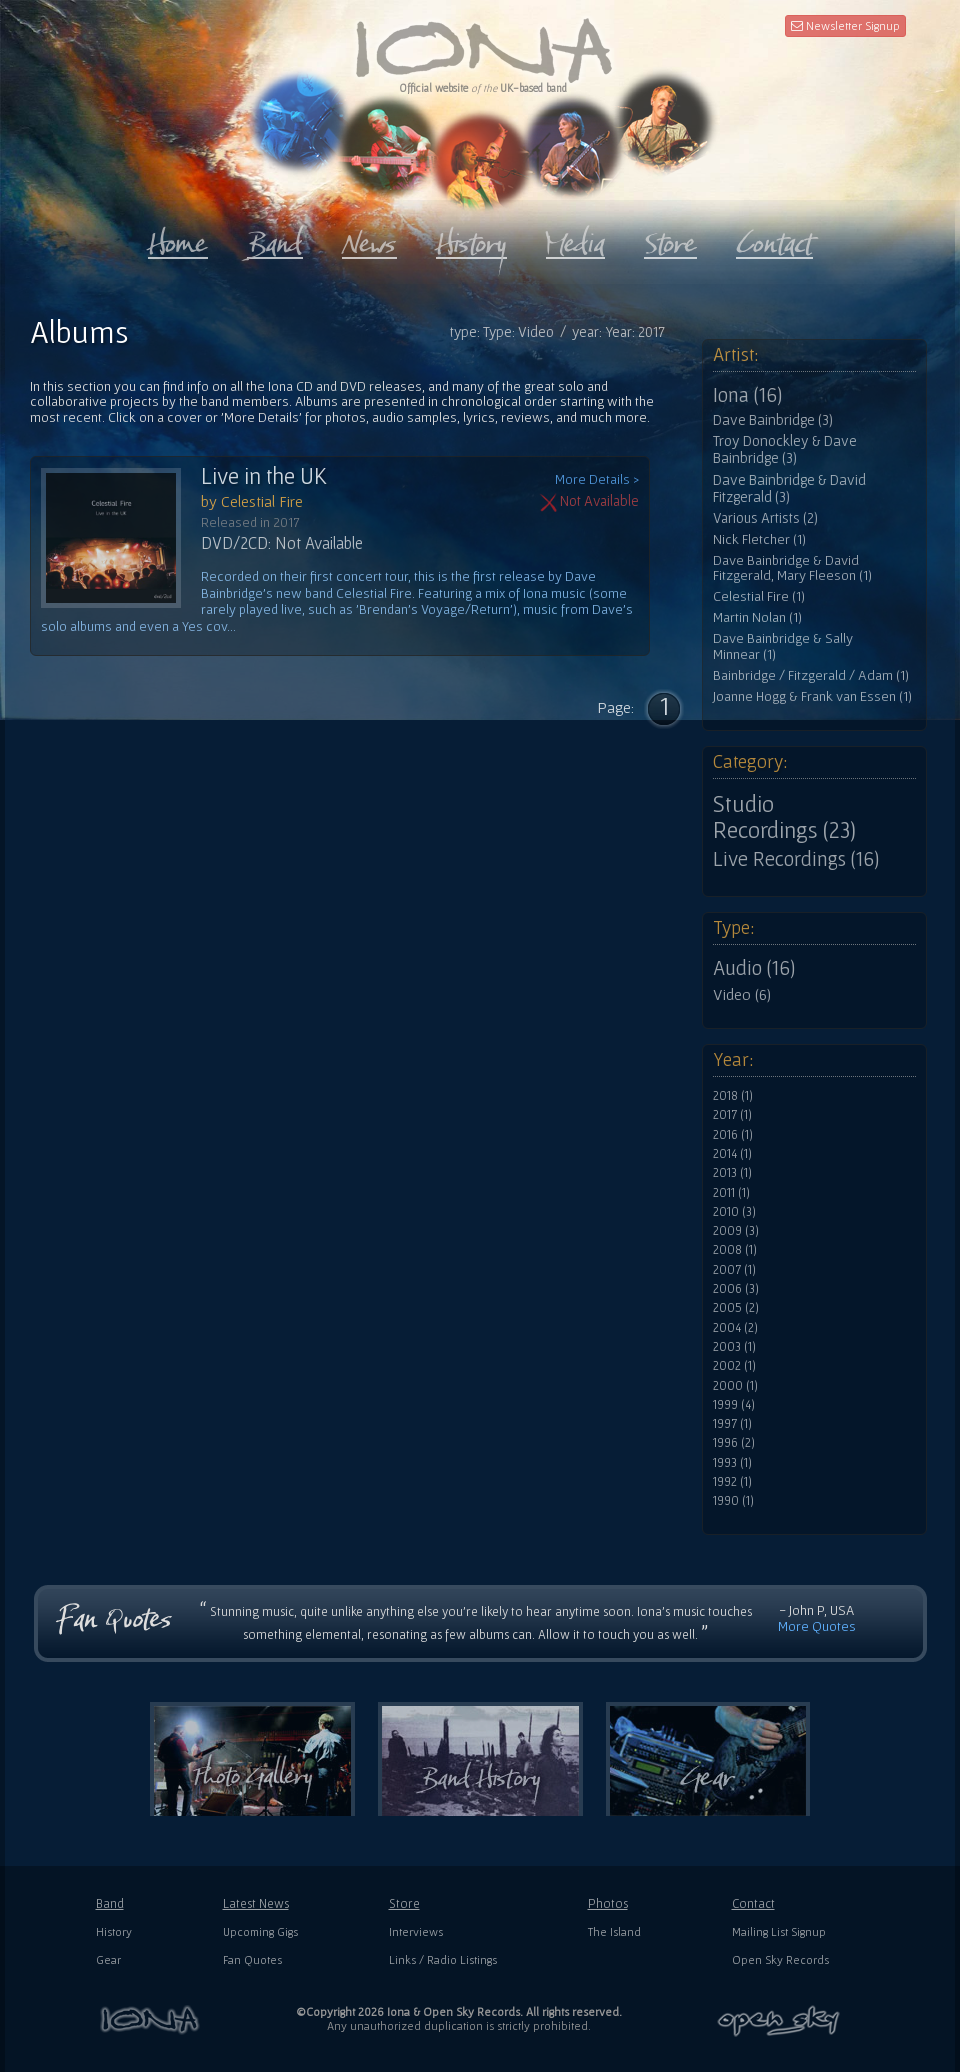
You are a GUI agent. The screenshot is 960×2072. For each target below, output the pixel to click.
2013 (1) (732, 1173)
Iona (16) (747, 395)
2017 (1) (732, 1115)
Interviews (416, 1931)
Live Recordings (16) (796, 859)
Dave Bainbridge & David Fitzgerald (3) (789, 488)
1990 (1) (733, 1501)
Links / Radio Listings (443, 1959)
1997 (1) (732, 1424)
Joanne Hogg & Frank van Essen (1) (812, 696)
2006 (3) (736, 1289)
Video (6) (742, 994)
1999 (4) (734, 1405)
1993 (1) (732, 1463)
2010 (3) (734, 1212)
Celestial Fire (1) (759, 596)
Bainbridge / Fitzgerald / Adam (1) (811, 675)
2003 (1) (734, 1347)
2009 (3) (736, 1231)
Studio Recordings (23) (784, 817)
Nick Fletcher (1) (759, 539)
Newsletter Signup (845, 25)
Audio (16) (754, 968)
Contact (753, 1903)
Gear (108, 1959)
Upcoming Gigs (260, 1931)
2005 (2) (736, 1308)
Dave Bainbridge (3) (773, 420)
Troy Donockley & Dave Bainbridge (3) (785, 449)
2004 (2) (735, 1328)
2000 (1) (735, 1386)
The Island (614, 1931)
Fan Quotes (252, 1959)
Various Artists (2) (765, 518)
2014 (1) (732, 1154)
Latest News (256, 1903)
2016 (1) (733, 1135)
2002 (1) (734, 1366)
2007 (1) (734, 1270)
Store (404, 1903)
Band (110, 1903)
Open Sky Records (780, 1959)
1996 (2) (734, 1443)
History (114, 1931)
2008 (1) (735, 1250)
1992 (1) (732, 1482)
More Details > (597, 479)
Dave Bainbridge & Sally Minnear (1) (783, 646)
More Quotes (817, 1626)
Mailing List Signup (779, 1931)
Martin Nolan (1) (757, 617)
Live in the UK (264, 476)
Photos (608, 1903)
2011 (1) (731, 1193)
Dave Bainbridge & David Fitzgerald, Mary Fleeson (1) (792, 568)
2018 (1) (733, 1096)
